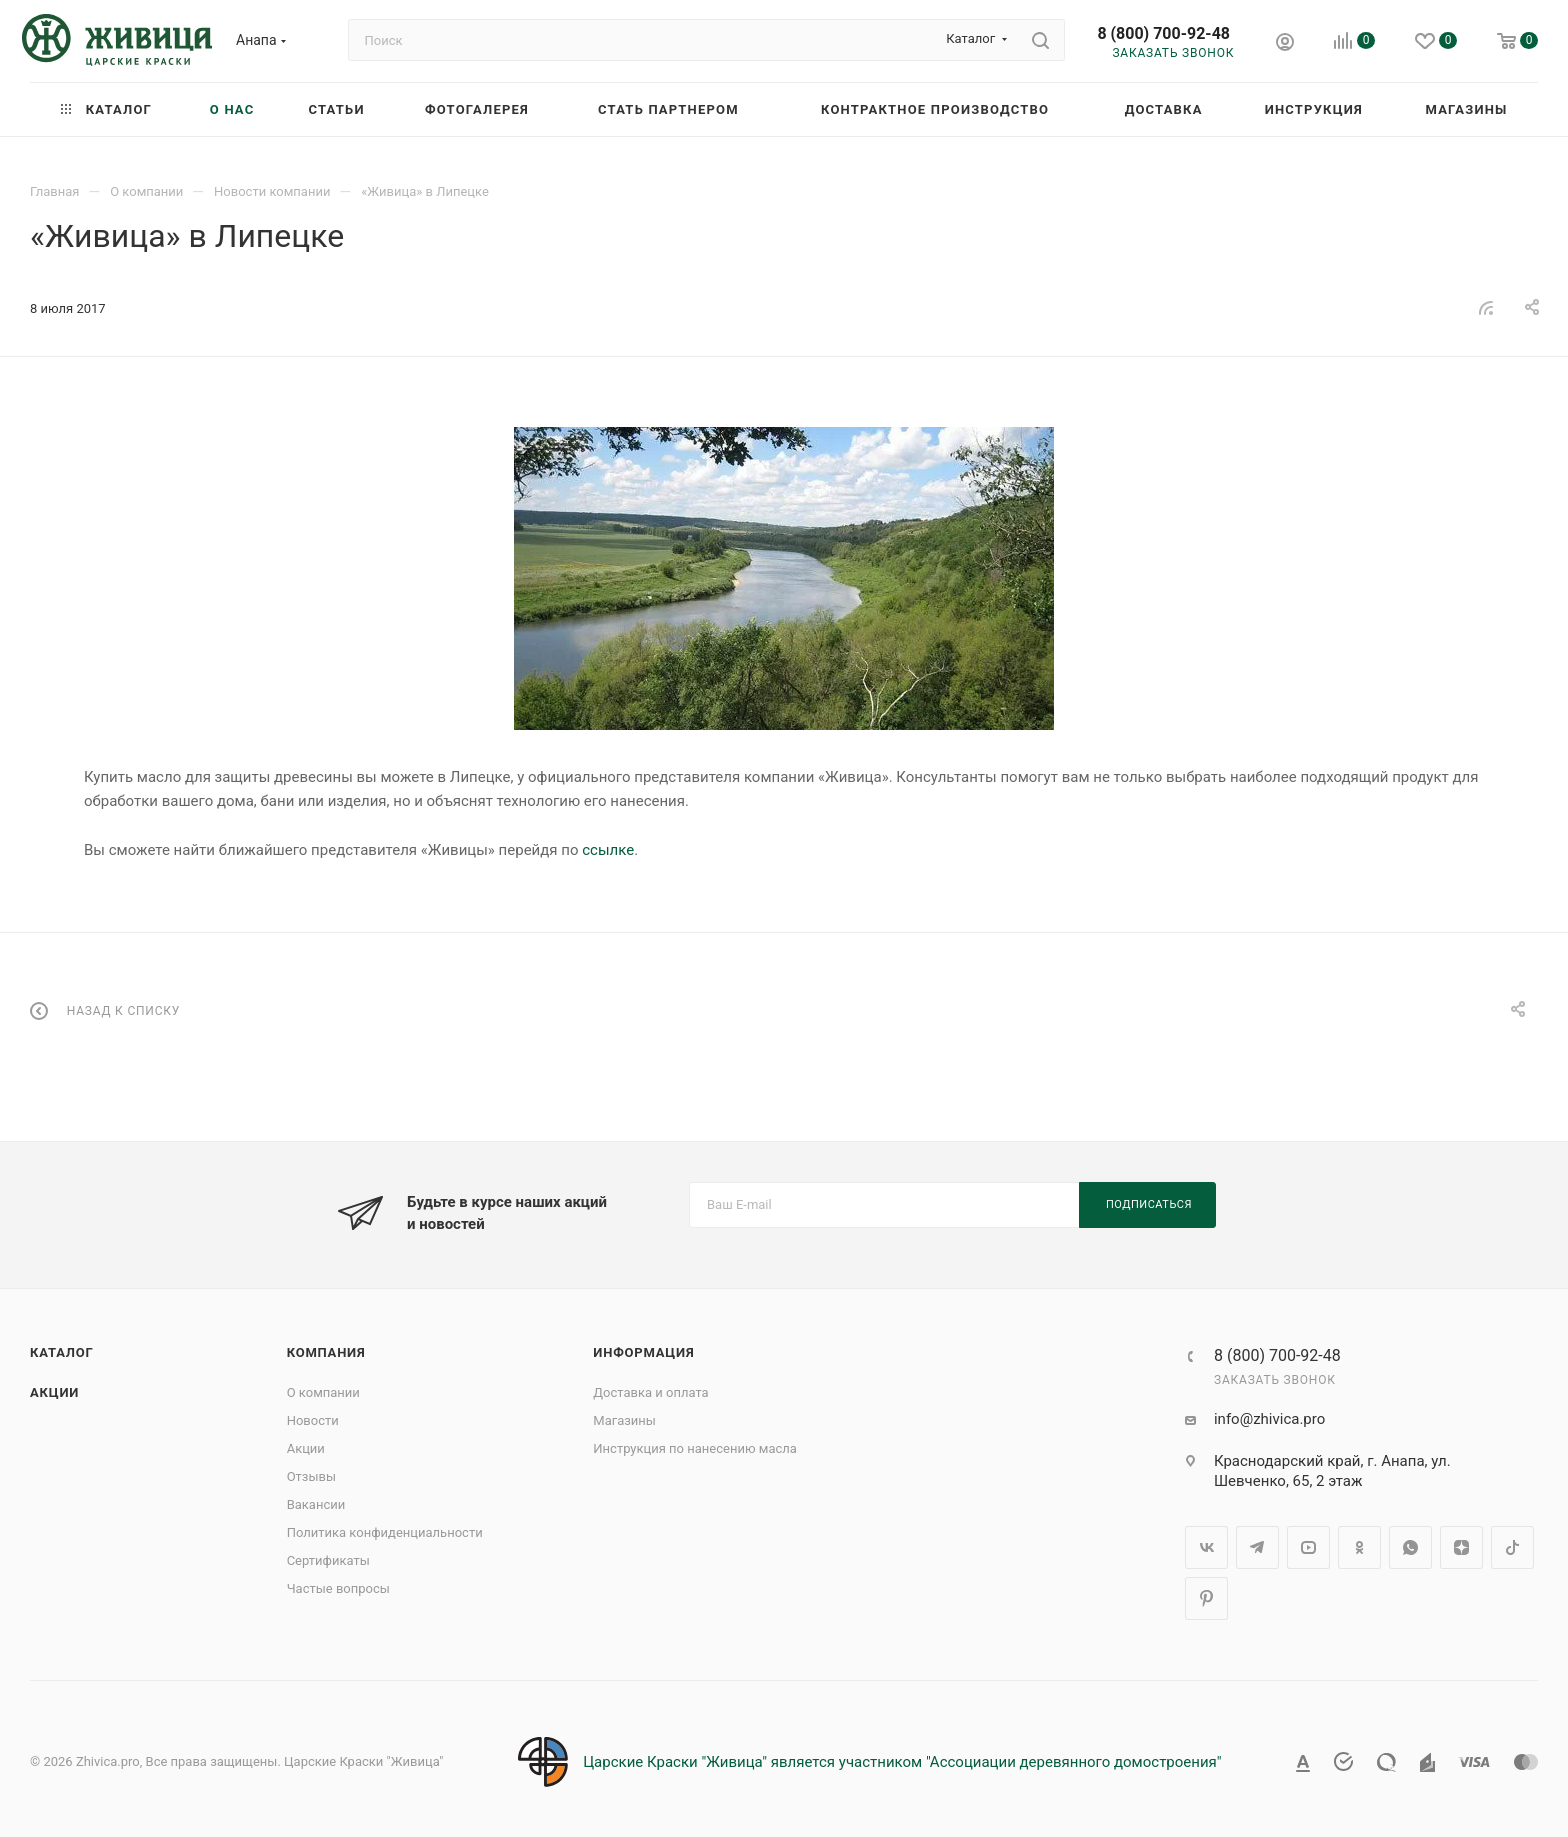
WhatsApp (1410, 1547)
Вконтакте (1206, 1547)
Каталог (62, 1352)
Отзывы (311, 1476)
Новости (313, 1420)
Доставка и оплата (650, 1392)
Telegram (1257, 1547)
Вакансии (316, 1504)
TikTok (1512, 1547)
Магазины (624, 1420)
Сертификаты (328, 1560)
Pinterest (1206, 1598)
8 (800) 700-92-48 (1163, 33)
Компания (326, 1352)
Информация (643, 1352)
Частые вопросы (338, 1588)
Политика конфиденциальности (385, 1532)
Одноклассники (1359, 1547)
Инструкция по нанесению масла (695, 1448)
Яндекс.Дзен (1461, 1547)
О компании (323, 1392)
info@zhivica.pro (1269, 1419)
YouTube (1308, 1547)
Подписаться (1149, 1204)
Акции (54, 1392)
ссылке (608, 850)
